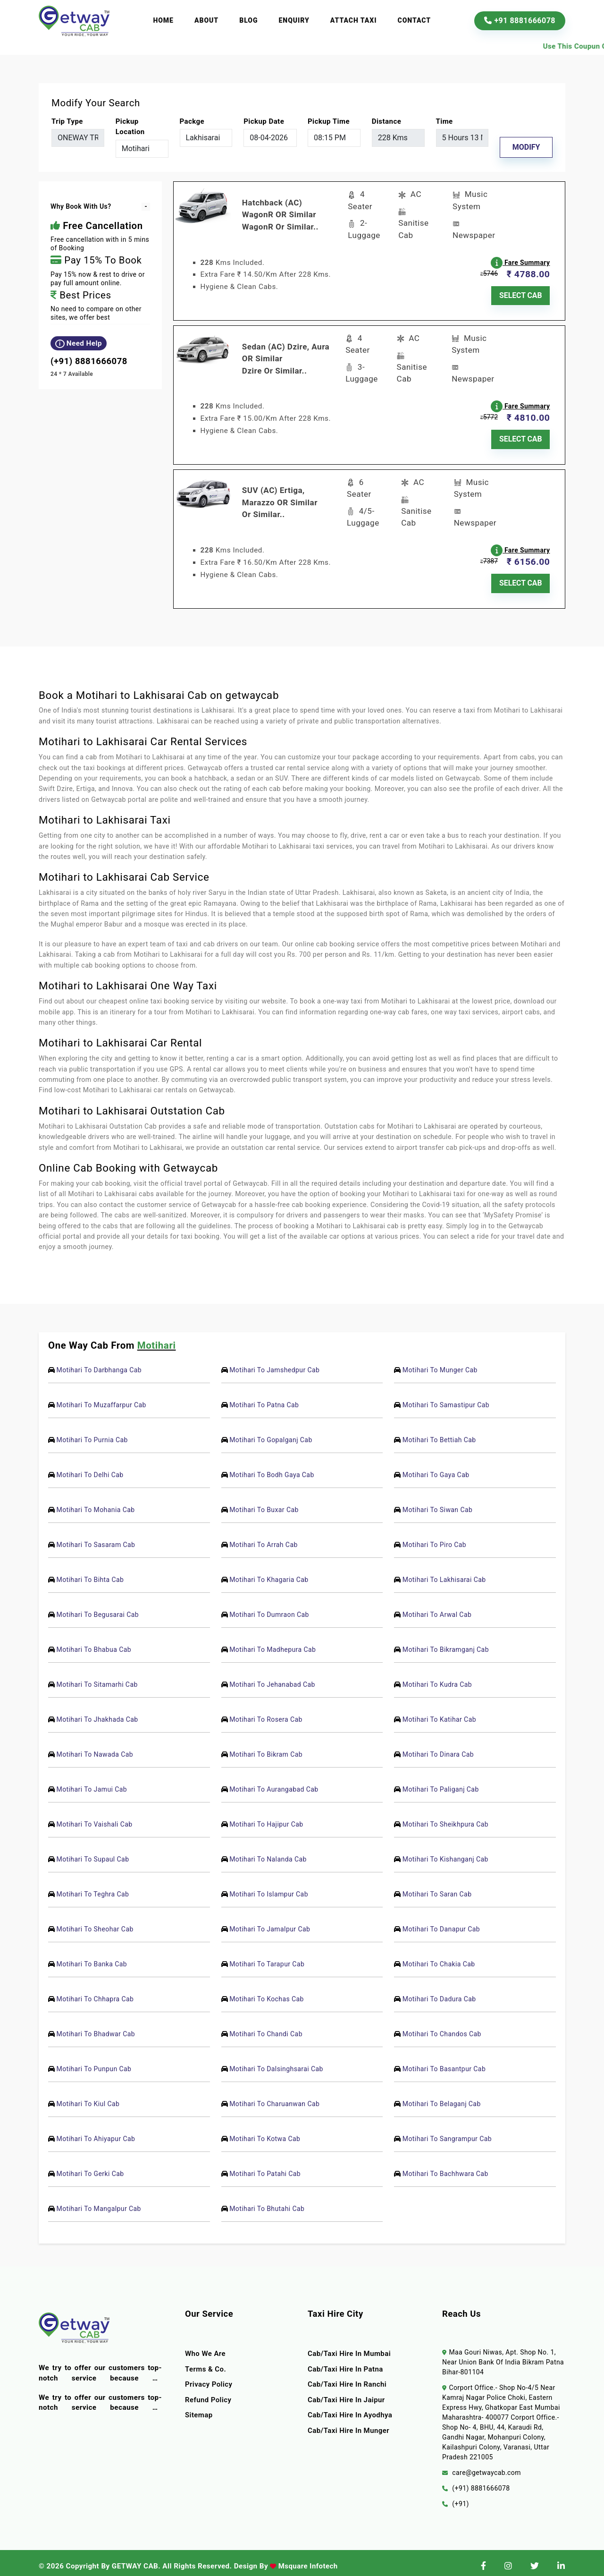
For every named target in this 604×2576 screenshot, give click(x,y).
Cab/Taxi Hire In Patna (346, 2362)
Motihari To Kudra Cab (437, 1678)
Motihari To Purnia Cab (91, 1433)
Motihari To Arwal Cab (437, 1608)
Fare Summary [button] (521, 260)
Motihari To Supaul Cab (92, 1852)
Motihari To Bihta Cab (90, 1573)
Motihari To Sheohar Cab (94, 1922)
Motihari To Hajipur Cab (266, 1817)
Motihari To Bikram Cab (265, 1747)
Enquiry (294, 20)
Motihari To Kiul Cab (87, 2097)
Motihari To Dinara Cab (438, 1747)
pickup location (130, 126)
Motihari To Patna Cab (264, 1398)
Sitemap (199, 2408)
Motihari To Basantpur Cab (444, 2062)
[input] (270, 138)
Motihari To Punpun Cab (93, 2062)
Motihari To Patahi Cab (265, 2167)
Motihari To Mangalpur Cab (98, 2202)
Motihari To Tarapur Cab (266, 1957)
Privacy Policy (209, 2377)
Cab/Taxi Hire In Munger (349, 2423)
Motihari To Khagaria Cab (269, 1573)
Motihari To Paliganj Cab (441, 1782)
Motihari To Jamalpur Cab (269, 1922)
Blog (248, 20)
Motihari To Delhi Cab (89, 1468)
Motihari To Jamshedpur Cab (274, 1363)
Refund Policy (208, 2393)
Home (163, 20)
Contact (414, 20)
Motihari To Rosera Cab (265, 1713)
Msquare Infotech (308, 2559)
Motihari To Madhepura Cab (272, 1643)
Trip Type (67, 121)
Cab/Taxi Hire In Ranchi (348, 2377)
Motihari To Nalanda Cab (268, 1852)
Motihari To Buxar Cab (264, 1503)
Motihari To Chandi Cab (265, 2027)
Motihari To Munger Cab (440, 1363)
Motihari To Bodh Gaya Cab (271, 1468)
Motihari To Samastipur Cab (446, 1398)
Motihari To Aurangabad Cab (273, 1782)
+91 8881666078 (519, 20)
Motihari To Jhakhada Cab (97, 1713)
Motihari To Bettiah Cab (439, 1433)
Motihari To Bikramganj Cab (446, 1643)
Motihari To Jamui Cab (91, 1782)
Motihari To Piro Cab (434, 1538)
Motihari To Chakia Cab (439, 1957)
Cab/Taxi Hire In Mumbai (350, 2347)
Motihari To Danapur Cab (441, 1922)
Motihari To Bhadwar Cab (95, 2027)
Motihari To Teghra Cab (92, 1887)
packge (192, 121)
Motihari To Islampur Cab (268, 1887)
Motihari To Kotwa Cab (264, 2132)
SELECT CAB (521, 293)
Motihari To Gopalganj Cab (270, 1433)
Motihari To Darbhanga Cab (99, 1363)
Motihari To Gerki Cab (90, 2167)
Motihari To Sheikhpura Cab (445, 1817)
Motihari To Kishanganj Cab (445, 1852)
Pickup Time (329, 121)
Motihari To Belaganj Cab (442, 2097)
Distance (386, 121)
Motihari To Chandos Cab (442, 2027)
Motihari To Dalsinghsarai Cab (276, 2062)
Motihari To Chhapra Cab (95, 1992)
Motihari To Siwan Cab (437, 1503)
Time (444, 121)
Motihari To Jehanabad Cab (272, 1678)
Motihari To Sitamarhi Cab (96, 1678)
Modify (526, 147)
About (206, 20)
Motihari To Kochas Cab (266, 1992)
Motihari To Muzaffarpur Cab (101, 1398)
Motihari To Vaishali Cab (94, 1817)
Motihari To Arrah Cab (263, 1538)
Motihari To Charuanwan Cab (274, 2097)
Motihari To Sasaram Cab (95, 1538)
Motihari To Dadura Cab (439, 1992)
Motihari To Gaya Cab (436, 1468)
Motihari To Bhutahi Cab (266, 2202)
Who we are (205, 2347)
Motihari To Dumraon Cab (269, 1608)
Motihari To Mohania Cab (95, 1503)
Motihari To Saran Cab (437, 1887)
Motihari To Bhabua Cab (93, 1643)
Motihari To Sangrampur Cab (447, 2132)
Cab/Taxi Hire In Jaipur (347, 2393)
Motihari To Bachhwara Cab (445, 2167)
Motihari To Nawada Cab (94, 1747)
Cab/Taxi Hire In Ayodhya (351, 2408)
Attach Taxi (353, 20)
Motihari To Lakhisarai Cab (444, 1573)
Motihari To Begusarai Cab (97, 1608)
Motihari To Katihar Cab (439, 1713)
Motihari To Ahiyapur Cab (95, 2132)
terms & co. (206, 2362)
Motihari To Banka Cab (91, 1957)
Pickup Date (263, 121)
